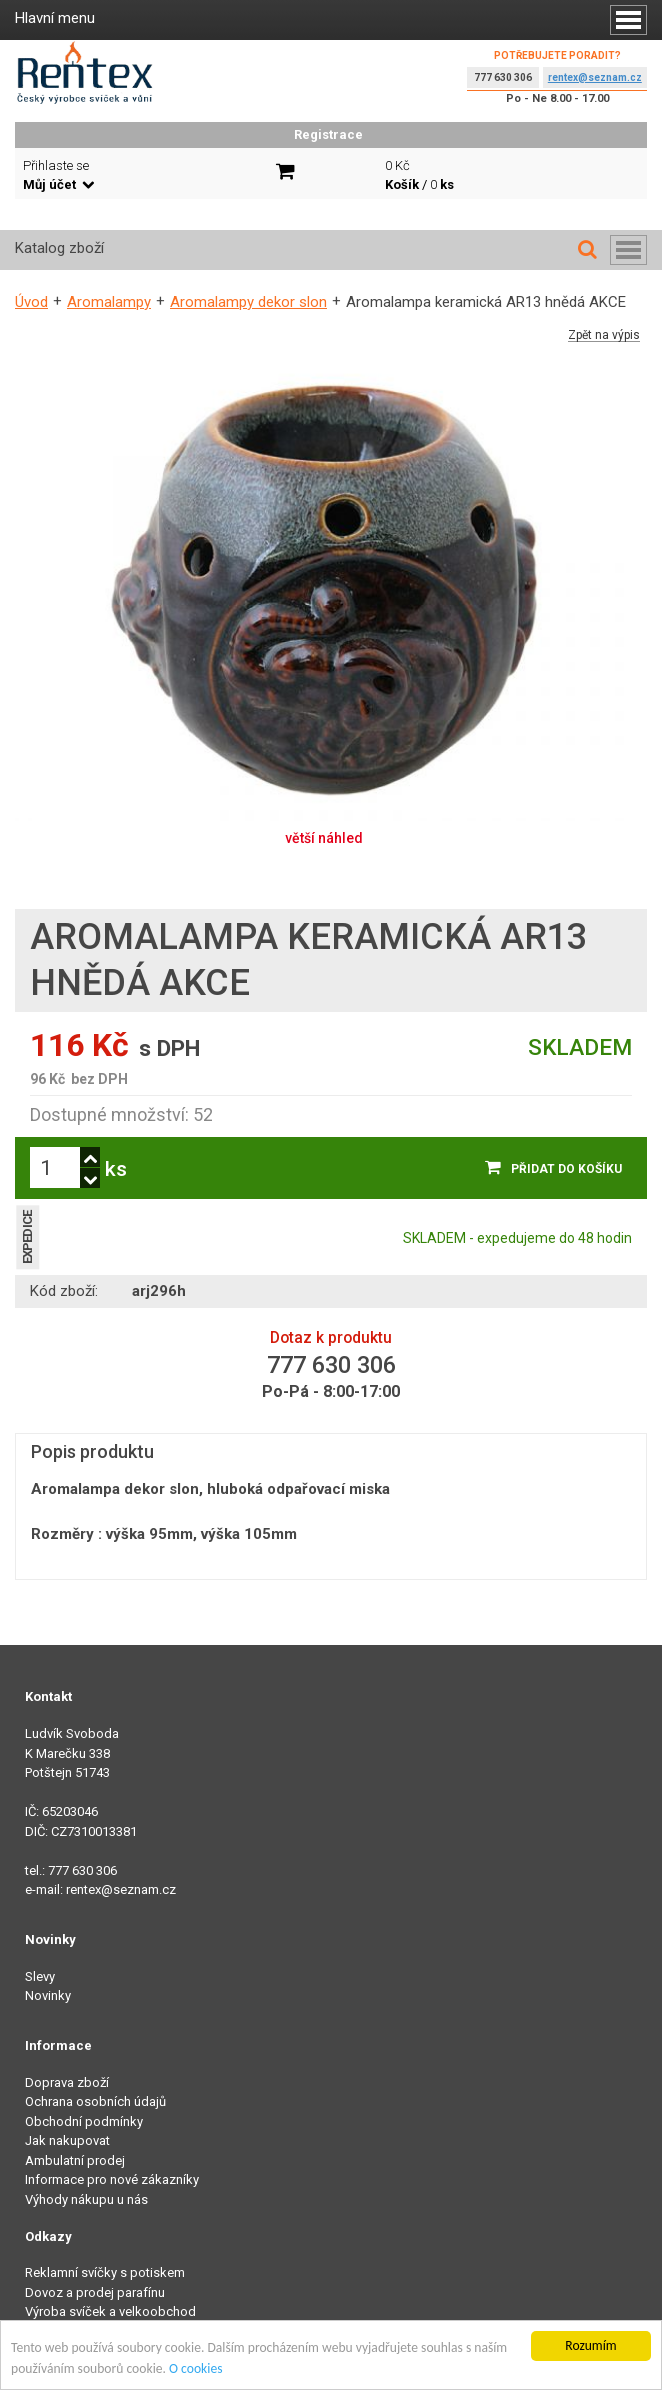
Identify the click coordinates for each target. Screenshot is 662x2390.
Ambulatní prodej (75, 2160)
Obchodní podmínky (84, 2121)
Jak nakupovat (67, 2140)
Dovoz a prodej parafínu (95, 2292)
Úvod (31, 302)
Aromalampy (109, 302)
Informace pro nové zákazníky (112, 2179)
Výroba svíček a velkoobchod (110, 2311)
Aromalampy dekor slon (248, 302)
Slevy (40, 1976)
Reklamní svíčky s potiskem (105, 2272)
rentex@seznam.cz (595, 77)
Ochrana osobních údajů (95, 2101)
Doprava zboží (67, 2082)
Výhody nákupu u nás (86, 2199)
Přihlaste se (58, 175)
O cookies (195, 2369)
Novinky (48, 1995)
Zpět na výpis (604, 335)
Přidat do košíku (566, 1169)
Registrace (328, 134)
